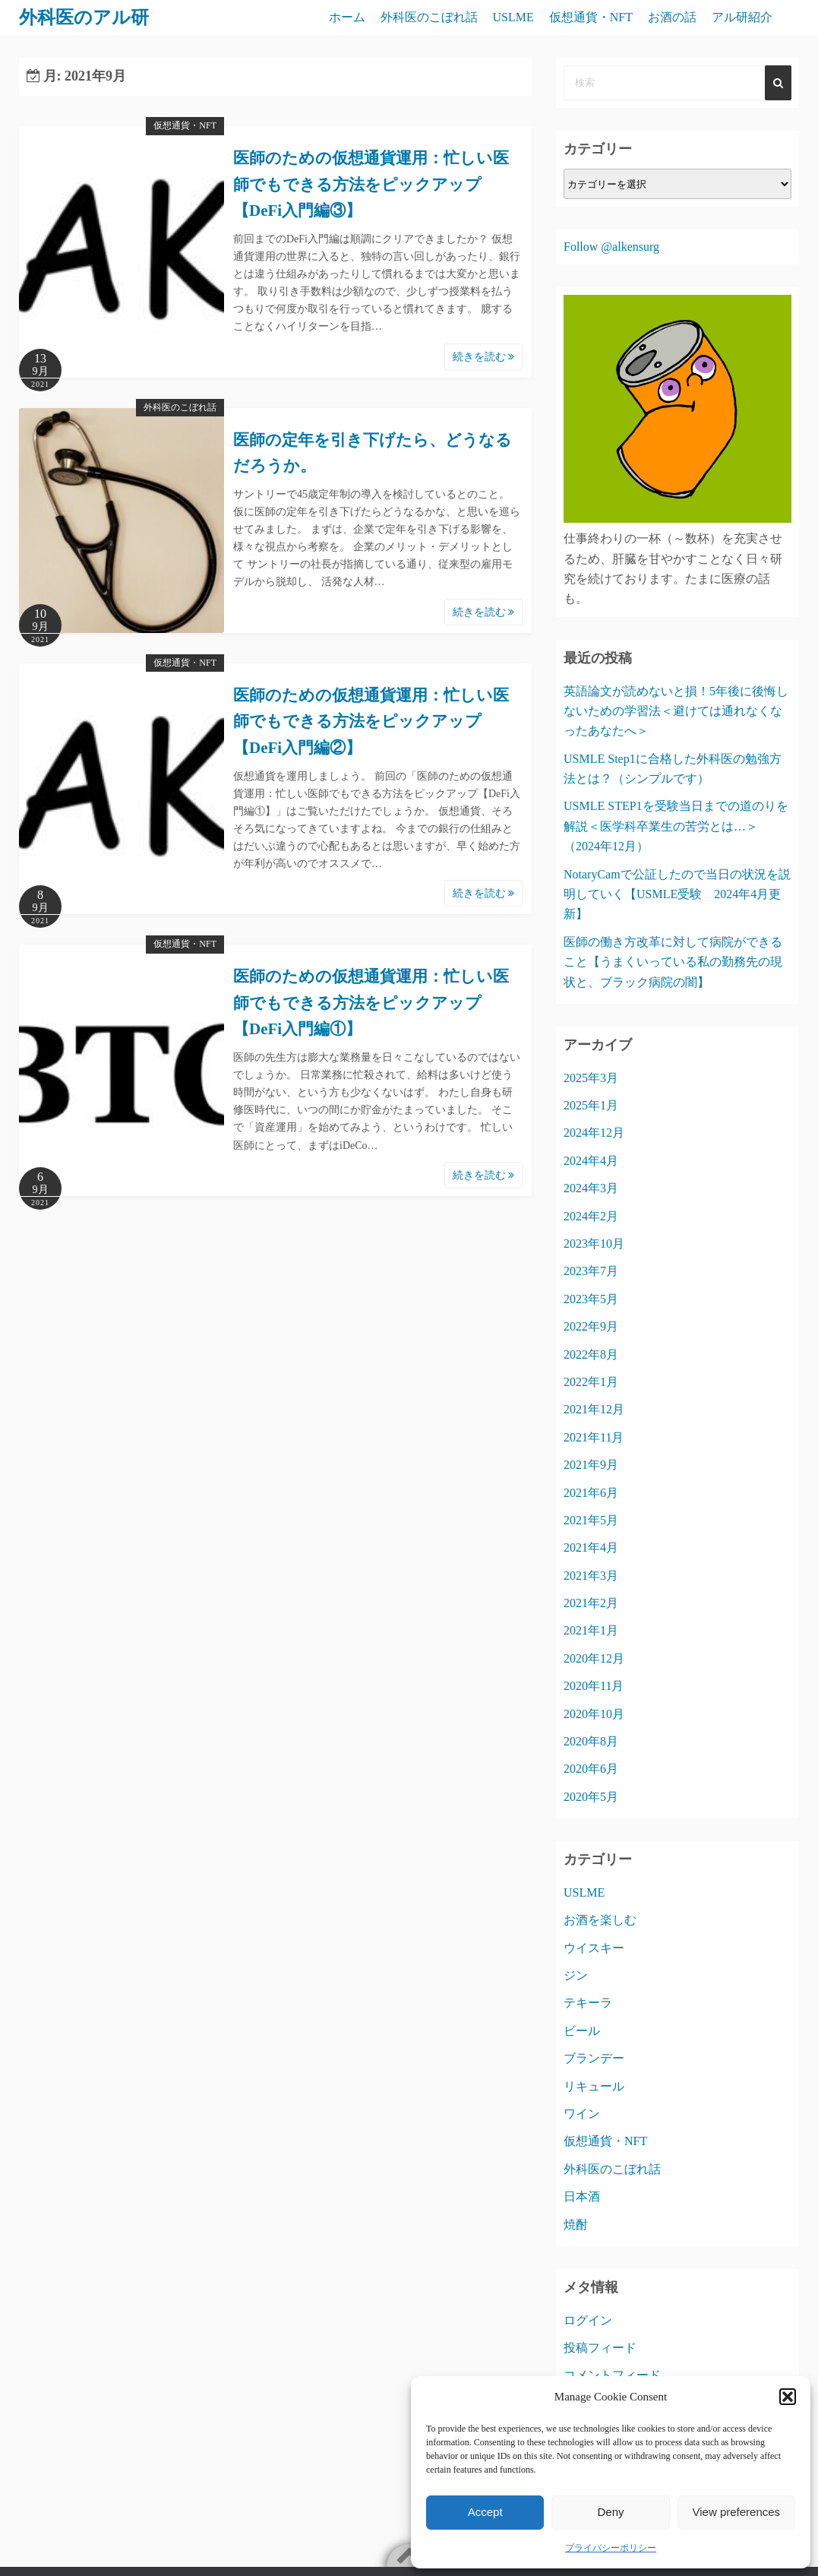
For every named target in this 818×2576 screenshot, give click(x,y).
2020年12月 (594, 1658)
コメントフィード (612, 2375)
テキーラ (588, 2002)
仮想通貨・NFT (591, 17)
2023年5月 (591, 1299)
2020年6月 (591, 1768)
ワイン (582, 2113)
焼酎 (576, 2224)
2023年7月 (591, 1270)
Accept (485, 2511)
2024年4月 (591, 1160)
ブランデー (594, 2058)
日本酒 (582, 2196)
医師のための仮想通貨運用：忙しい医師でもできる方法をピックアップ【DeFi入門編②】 (371, 721)
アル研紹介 (742, 17)
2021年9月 (591, 1464)
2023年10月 (594, 1243)
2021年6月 (591, 1492)
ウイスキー (594, 1947)
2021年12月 (594, 1409)
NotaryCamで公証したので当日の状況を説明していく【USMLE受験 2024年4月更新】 (677, 894)
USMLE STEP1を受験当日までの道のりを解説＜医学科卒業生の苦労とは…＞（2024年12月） (676, 826)
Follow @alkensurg (611, 246)
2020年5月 (591, 1796)
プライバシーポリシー (610, 2548)
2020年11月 (594, 1685)
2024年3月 (591, 1188)
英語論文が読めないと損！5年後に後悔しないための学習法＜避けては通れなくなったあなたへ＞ (676, 711)
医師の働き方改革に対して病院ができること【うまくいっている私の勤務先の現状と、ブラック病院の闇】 (673, 962)
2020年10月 (594, 1713)
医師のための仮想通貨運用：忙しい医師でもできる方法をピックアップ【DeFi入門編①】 (371, 1002)
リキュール (594, 2086)
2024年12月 (594, 1132)
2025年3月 (591, 1077)
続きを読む (484, 356)
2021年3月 (591, 1575)
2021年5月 (591, 1520)
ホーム (347, 17)
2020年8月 (591, 1741)
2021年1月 (591, 1630)
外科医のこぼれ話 (429, 17)
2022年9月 (591, 1326)
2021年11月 (594, 1437)
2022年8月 (591, 1354)
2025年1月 (591, 1105)
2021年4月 (591, 1547)
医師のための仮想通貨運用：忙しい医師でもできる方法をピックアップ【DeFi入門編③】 (371, 184)
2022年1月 (591, 1381)
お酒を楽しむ (600, 1919)
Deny (610, 2511)
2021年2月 (591, 1603)
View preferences (737, 2511)
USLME (513, 17)
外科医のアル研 (84, 17)
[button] (787, 2396)
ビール (582, 2030)
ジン (576, 1975)
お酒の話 (672, 17)
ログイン (588, 2320)
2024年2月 (591, 1216)
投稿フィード (600, 2347)
